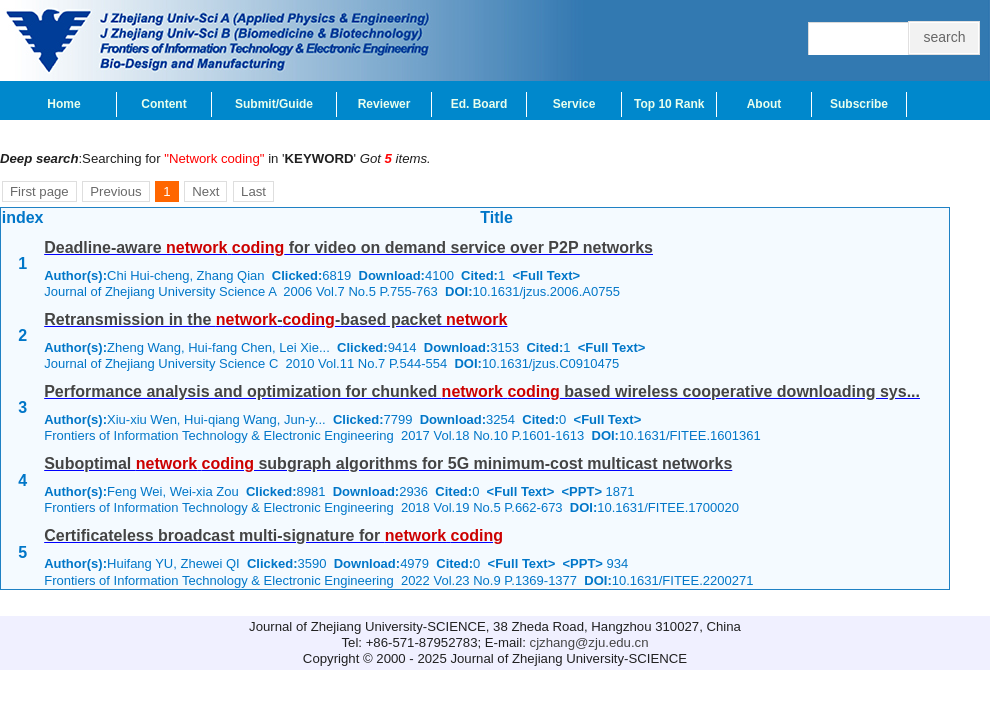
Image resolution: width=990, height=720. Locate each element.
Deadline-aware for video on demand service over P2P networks (348, 247)
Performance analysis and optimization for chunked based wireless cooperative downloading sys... (482, 391)
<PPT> (582, 491)
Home (63, 104)
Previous (115, 191)
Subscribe (859, 104)
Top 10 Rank (669, 104)
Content (163, 104)
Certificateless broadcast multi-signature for (273, 535)
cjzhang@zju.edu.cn (589, 642)
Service (574, 104)
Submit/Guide (274, 104)
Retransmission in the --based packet (275, 319)
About (764, 104)
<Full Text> (546, 275)
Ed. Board (479, 104)
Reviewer (384, 104)
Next (205, 191)
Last (253, 191)
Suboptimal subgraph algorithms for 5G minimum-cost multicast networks (388, 463)
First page (39, 191)
